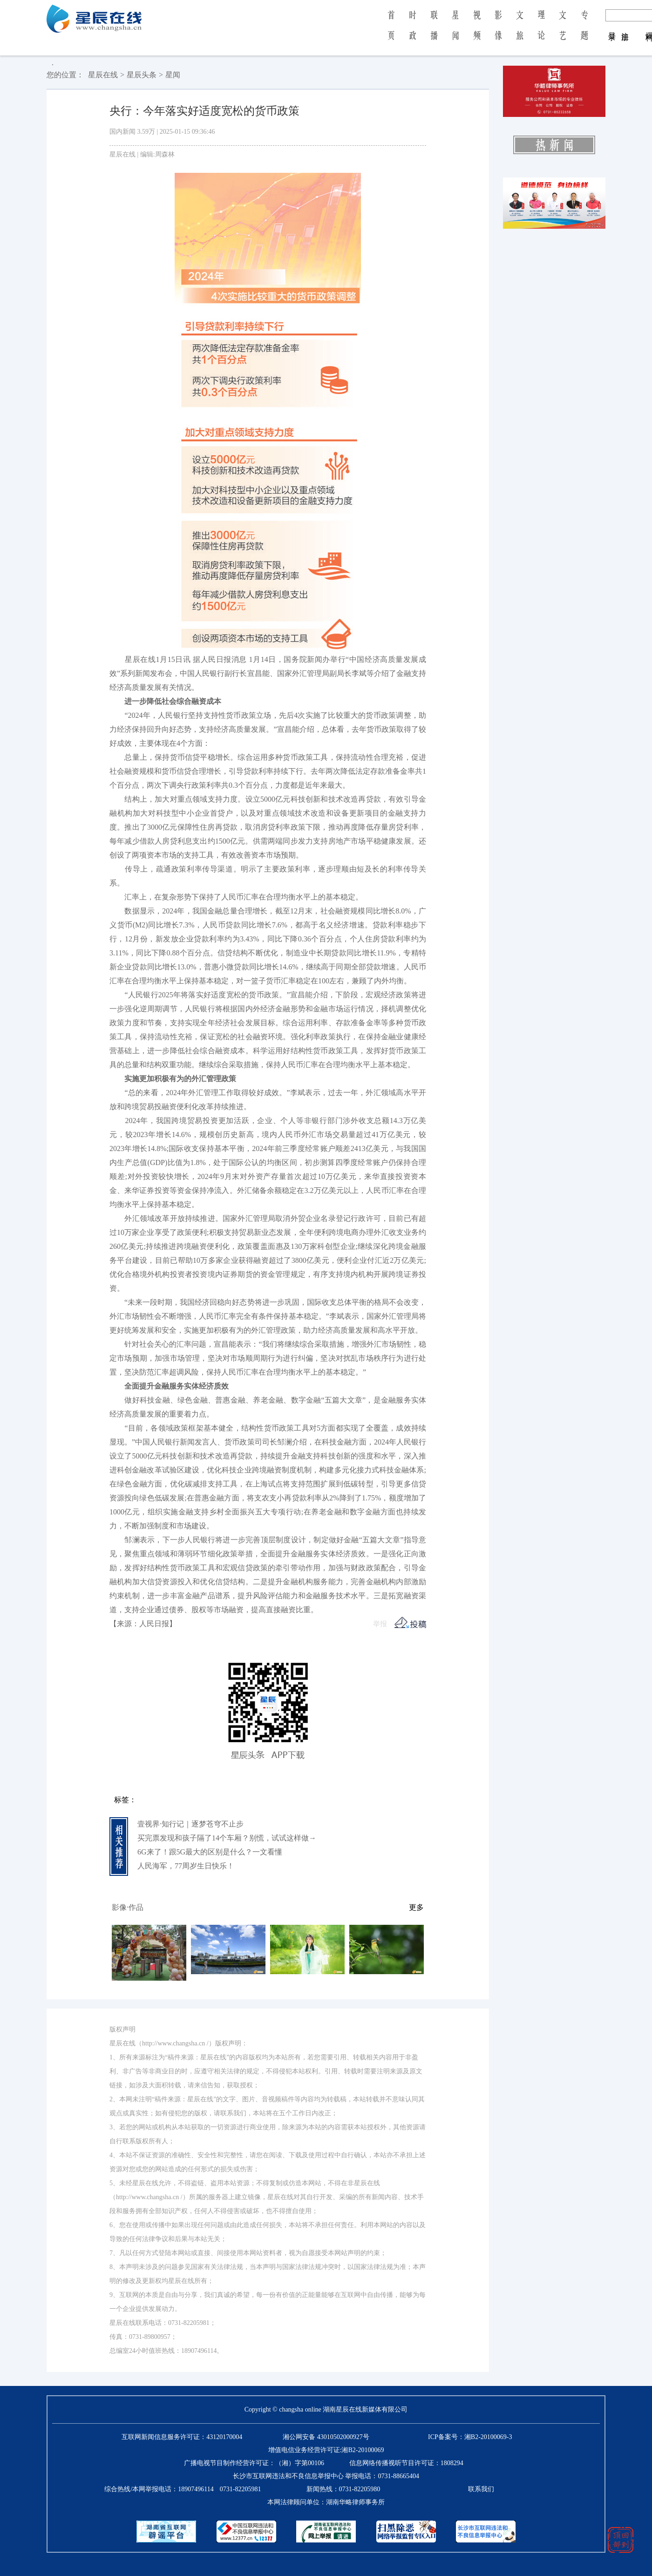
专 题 (584, 31)
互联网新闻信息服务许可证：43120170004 (182, 2436)
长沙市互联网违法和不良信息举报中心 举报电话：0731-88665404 (326, 2476)
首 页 (390, 31)
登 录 (612, 27)
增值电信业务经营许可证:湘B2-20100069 (326, 2450)
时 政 (412, 31)
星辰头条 (141, 75)
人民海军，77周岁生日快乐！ (185, 1866)
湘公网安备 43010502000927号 (326, 2436)
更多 (416, 1907)
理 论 (541, 31)
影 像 (498, 31)
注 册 (625, 27)
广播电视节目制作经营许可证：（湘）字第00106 (254, 2463)
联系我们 (481, 2489)
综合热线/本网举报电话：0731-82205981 (182, 2489)
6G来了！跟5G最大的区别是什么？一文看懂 (209, 1852)
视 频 (477, 31)
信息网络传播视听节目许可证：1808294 (406, 2463)
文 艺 (562, 31)
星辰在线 (103, 75)
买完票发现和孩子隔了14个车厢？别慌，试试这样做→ (226, 1838)
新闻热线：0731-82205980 (343, 2489)
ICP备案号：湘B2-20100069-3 (470, 2436)
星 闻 (455, 31)
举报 (380, 1624)
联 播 (434, 31)
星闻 (172, 75)
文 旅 (519, 31)
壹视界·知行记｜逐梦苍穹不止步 (190, 1824)
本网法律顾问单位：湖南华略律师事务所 (326, 2502)
